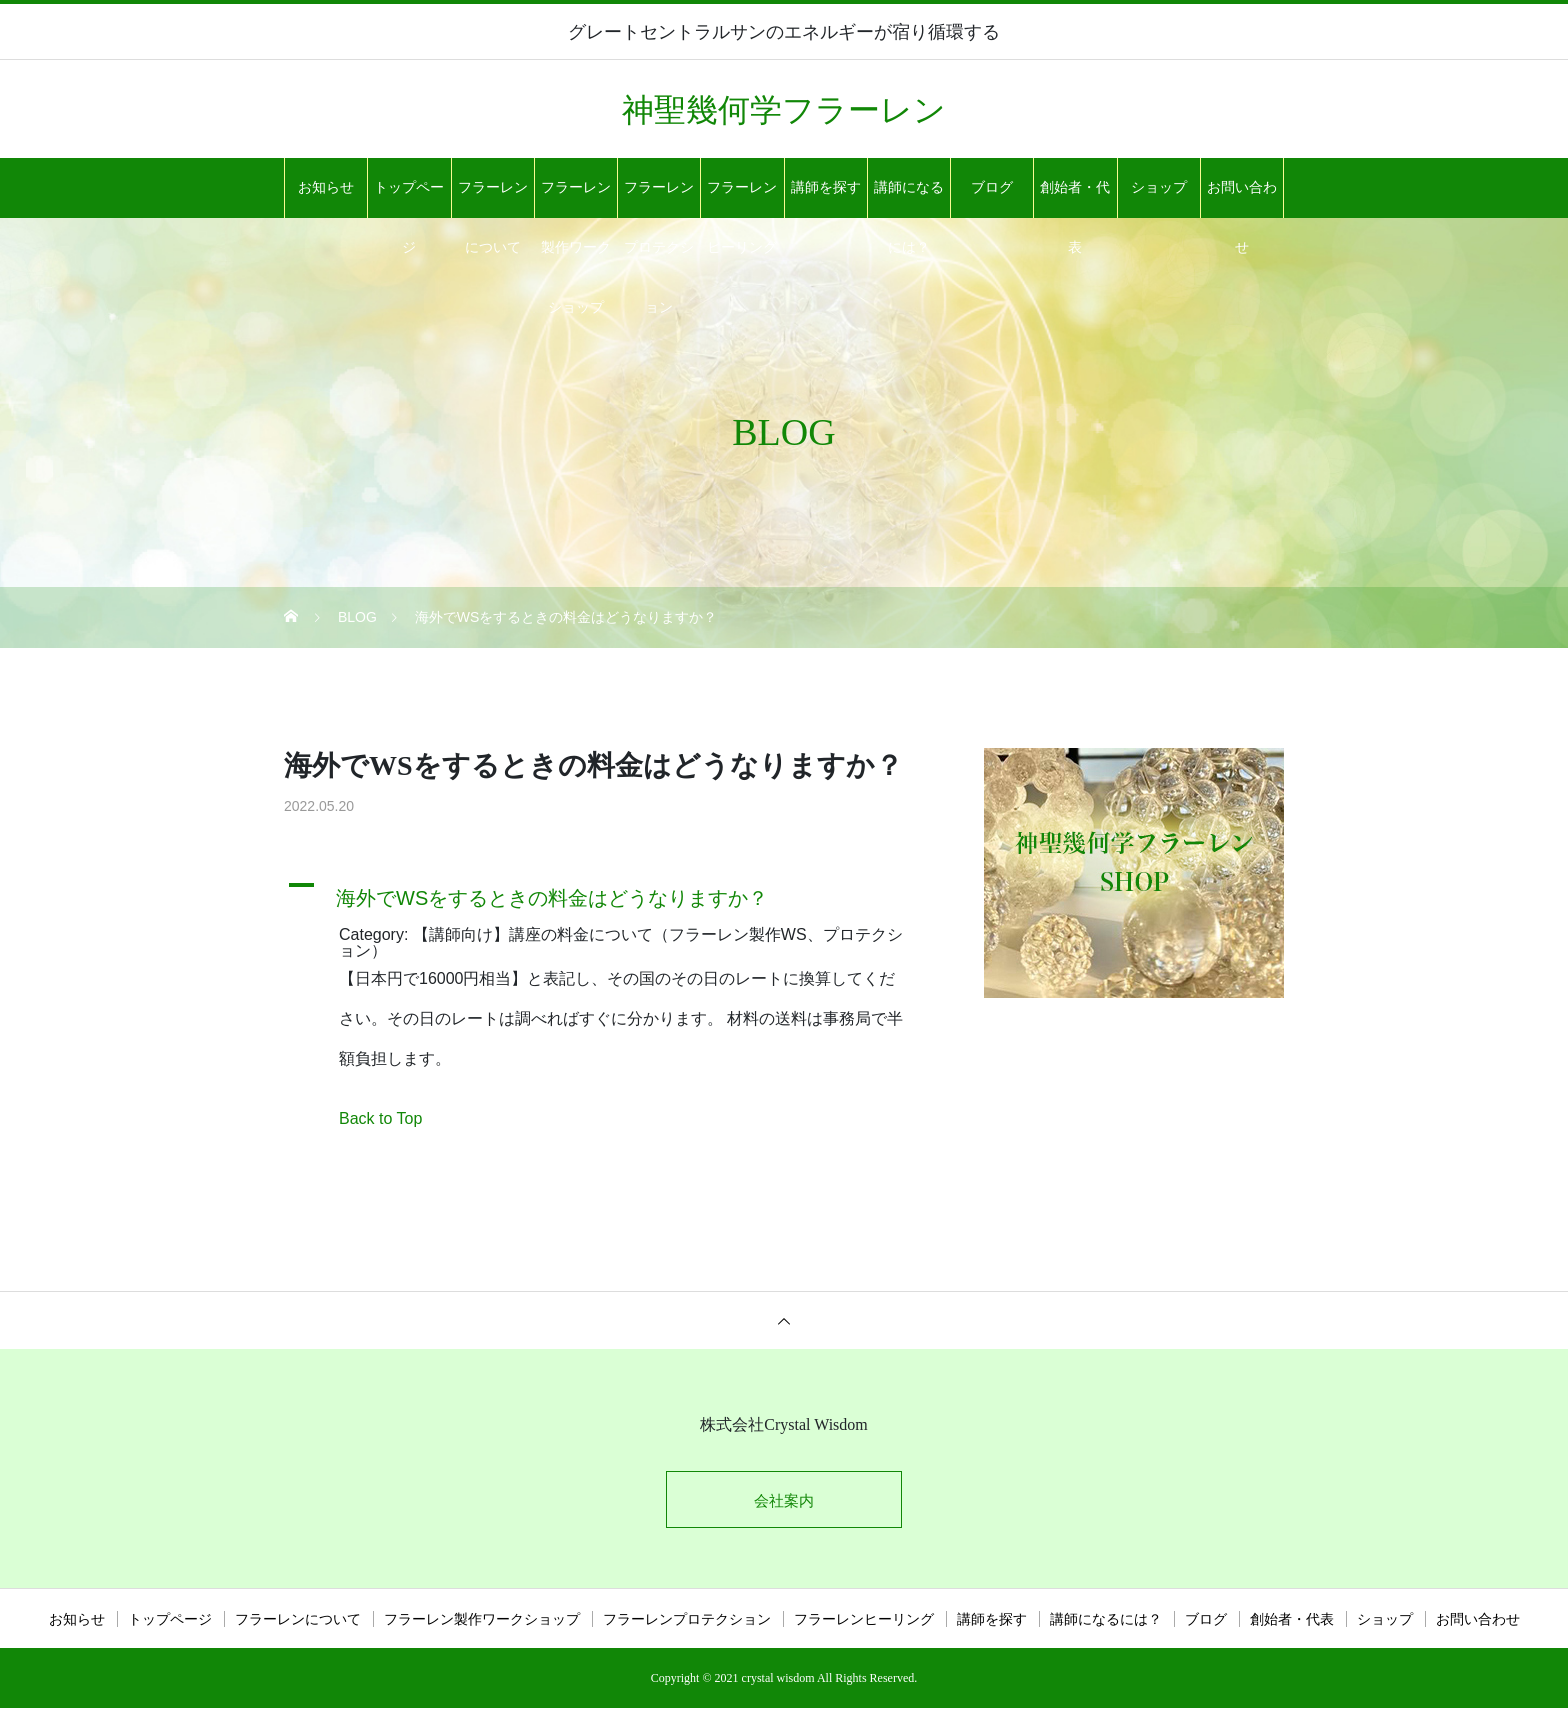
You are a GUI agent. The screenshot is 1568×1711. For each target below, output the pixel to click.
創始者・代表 (1075, 199)
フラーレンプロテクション (659, 199)
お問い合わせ (1242, 199)
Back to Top (380, 1118)
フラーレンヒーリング (742, 199)
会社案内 (784, 1501)
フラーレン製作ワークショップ (576, 199)
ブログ (992, 187)
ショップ (1159, 187)
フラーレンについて (493, 199)
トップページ (409, 199)
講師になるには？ (909, 199)
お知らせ (326, 187)
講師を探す (826, 187)
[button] (609, 893)
